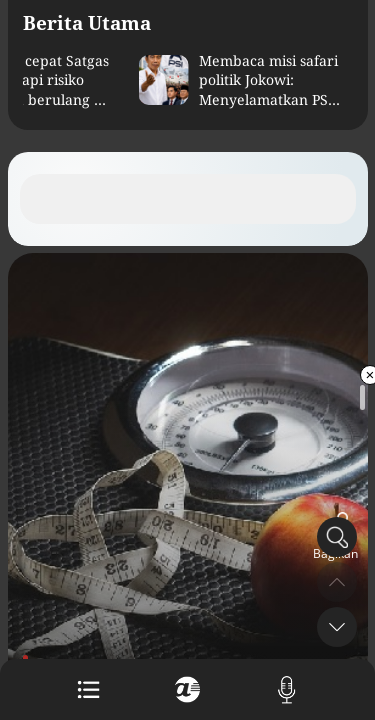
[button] (337, 627)
